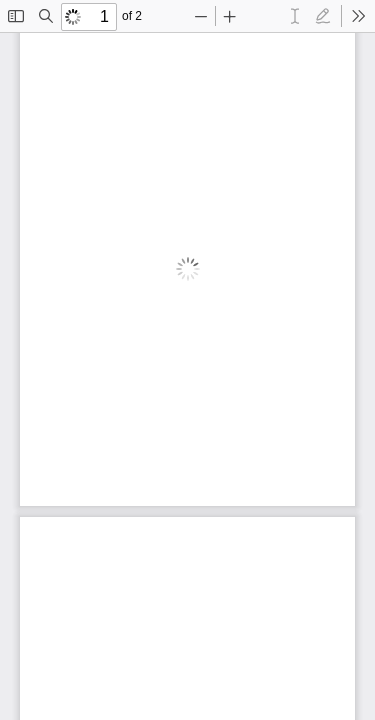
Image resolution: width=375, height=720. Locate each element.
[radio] (295, 16)
